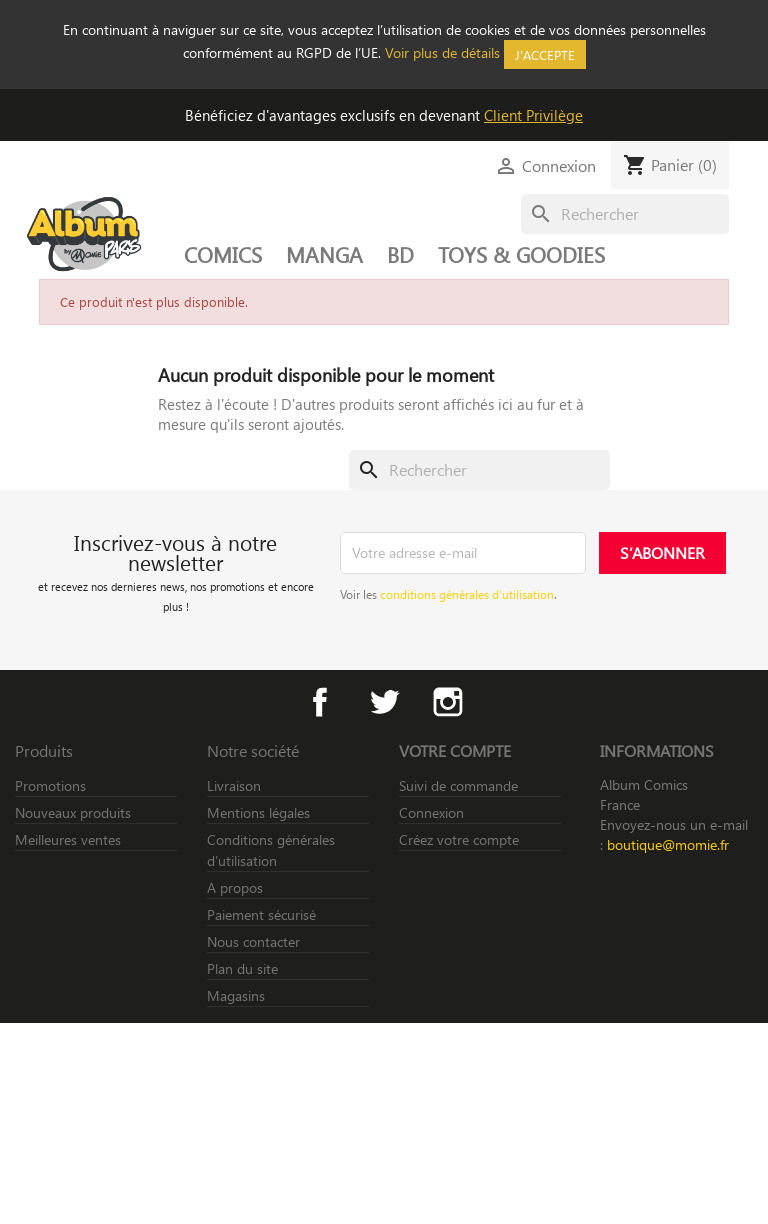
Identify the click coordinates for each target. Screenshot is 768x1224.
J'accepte (545, 54)
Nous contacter (253, 941)
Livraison (234, 785)
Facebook (320, 702)
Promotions (50, 785)
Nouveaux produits (73, 812)
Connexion (431, 812)
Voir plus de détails (442, 52)
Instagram (448, 702)
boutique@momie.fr (668, 844)
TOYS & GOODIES (521, 254)
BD (400, 254)
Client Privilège (533, 115)
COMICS (223, 254)
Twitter (384, 702)
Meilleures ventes (68, 839)
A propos (235, 887)
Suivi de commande (458, 785)
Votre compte (455, 750)
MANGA (324, 254)
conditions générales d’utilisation (467, 594)
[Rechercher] (625, 214)
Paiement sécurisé (261, 914)
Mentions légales (258, 812)
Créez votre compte (459, 839)
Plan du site (242, 968)
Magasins (236, 995)
